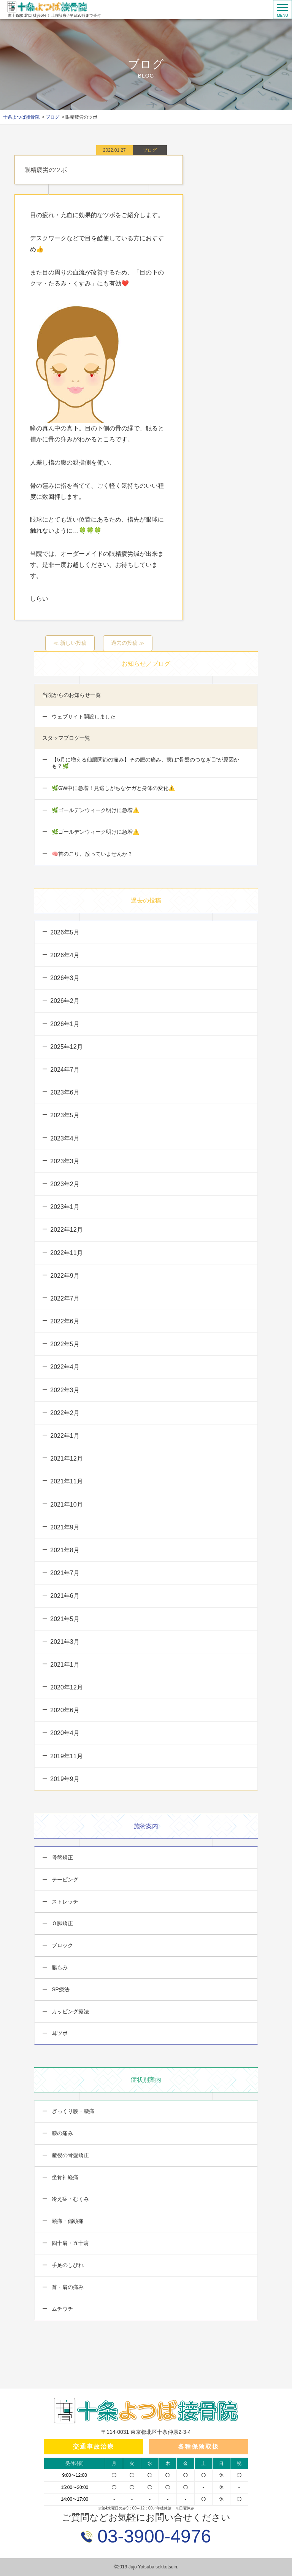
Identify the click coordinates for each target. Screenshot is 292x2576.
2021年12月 (66, 1458)
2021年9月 (64, 1527)
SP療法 (60, 1989)
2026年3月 (64, 978)
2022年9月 (64, 1275)
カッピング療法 (69, 2011)
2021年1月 (64, 1664)
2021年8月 (64, 1550)
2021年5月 (64, 1619)
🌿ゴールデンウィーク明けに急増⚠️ (94, 810)
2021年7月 (64, 1573)
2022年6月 (64, 1321)
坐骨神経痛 (64, 2177)
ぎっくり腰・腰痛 (72, 2111)
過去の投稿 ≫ (127, 643)
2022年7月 (64, 1298)
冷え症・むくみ (69, 2199)
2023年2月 (64, 1184)
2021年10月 (66, 1504)
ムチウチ (61, 2309)
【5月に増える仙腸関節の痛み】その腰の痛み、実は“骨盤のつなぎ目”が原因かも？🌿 (144, 763)
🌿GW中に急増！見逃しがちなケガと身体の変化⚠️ (112, 788)
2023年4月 (64, 1138)
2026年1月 (64, 1024)
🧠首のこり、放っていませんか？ (91, 854)
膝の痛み (61, 2133)
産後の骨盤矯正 (69, 2155)
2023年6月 (64, 1092)
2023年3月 (64, 1161)
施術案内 (146, 1826)
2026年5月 (64, 932)
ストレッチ (64, 1902)
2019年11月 (66, 1756)
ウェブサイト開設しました (83, 717)
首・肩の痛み (67, 2287)
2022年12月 (66, 1229)
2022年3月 (64, 1390)
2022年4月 (64, 1367)
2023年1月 (64, 1207)
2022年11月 (66, 1253)
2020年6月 (64, 1710)
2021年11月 (66, 1481)
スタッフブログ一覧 (66, 738)
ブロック (61, 1945)
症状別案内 (146, 2079)
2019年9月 (64, 1779)
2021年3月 (64, 1642)
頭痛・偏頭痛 (67, 2221)
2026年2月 (64, 1001)
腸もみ (59, 1967)
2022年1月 (64, 1435)
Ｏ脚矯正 (61, 1923)
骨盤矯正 (61, 1857)
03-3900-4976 (151, 2536)
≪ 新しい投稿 (70, 643)
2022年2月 (64, 1413)
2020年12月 (66, 1687)
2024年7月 (64, 1069)
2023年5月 (64, 1115)
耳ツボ (59, 2033)
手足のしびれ (67, 2265)
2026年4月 (64, 955)
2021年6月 (64, 1596)
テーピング (64, 1879)
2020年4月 (64, 1733)
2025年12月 (66, 1047)
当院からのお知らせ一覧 (71, 695)
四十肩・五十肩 (69, 2243)
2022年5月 (64, 1344)
